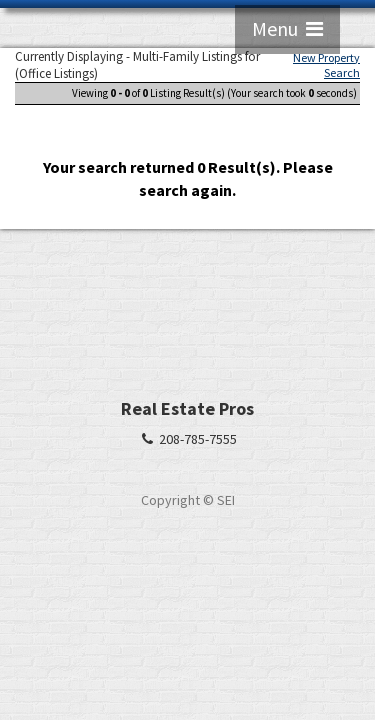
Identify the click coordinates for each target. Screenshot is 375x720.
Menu (287, 28)
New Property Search (326, 65)
